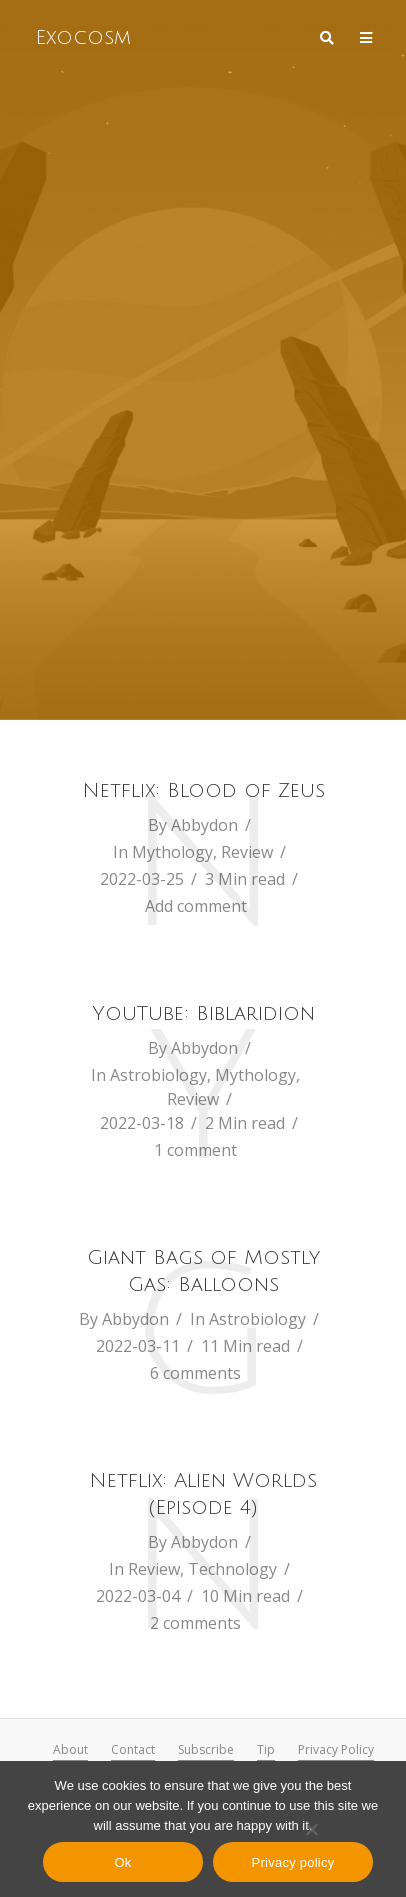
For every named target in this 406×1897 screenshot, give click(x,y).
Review (247, 852)
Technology (232, 1569)
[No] (311, 1829)
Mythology (172, 852)
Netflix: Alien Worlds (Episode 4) (203, 1494)
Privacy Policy (336, 1749)
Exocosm (83, 38)
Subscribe (206, 1749)
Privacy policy (293, 1862)
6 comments (195, 1373)
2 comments (195, 1623)
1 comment (195, 1150)
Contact (133, 1749)
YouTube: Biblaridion (203, 1014)
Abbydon (204, 825)
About (70, 1749)
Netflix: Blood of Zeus (203, 791)
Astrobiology (158, 1075)
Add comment (196, 906)
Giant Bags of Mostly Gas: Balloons (203, 1271)
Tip (266, 1749)
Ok (122, 1862)
